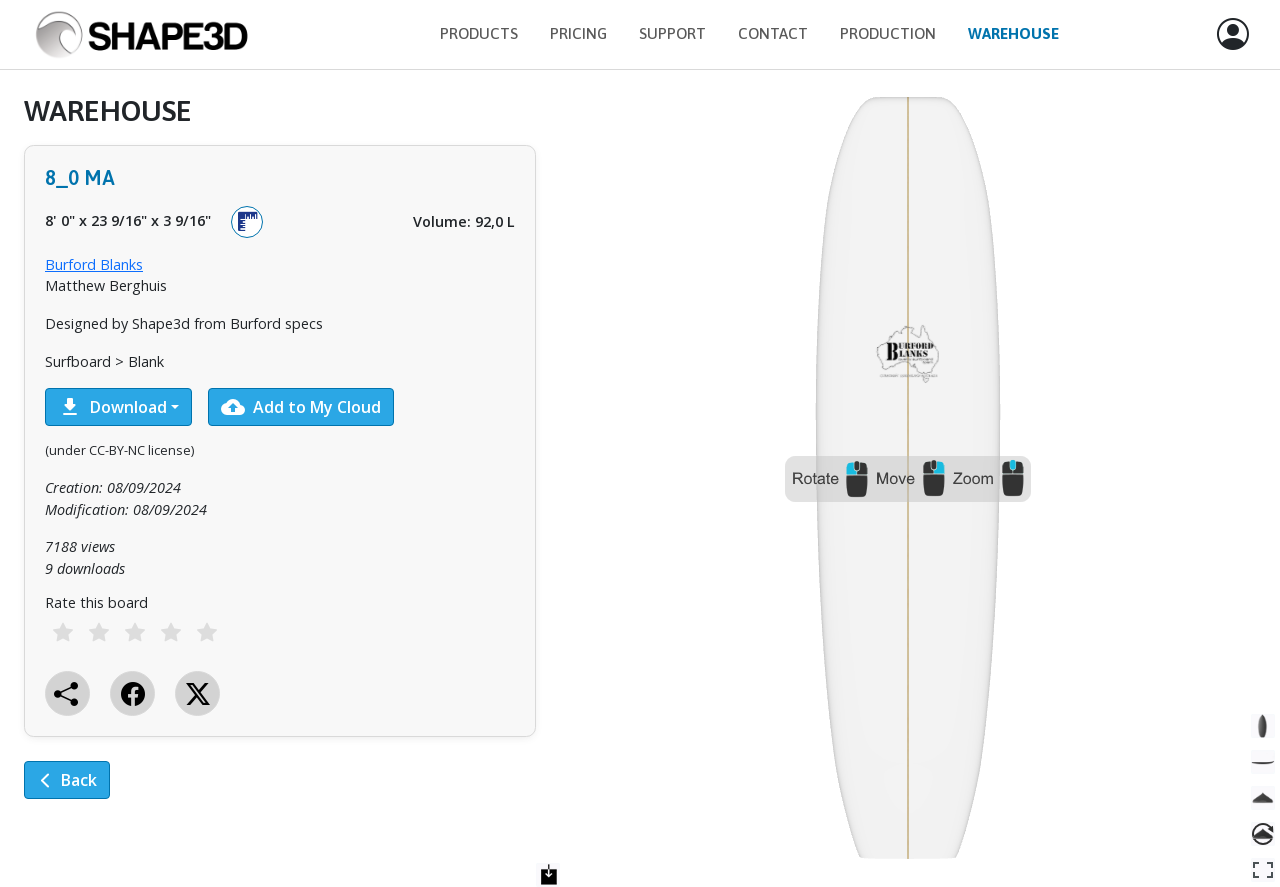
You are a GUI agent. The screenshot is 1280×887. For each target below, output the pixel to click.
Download (112, 407)
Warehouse (1013, 33)
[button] (1233, 35)
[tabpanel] (280, 461)
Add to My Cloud (301, 407)
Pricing (578, 33)
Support (672, 33)
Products (479, 33)
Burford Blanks (94, 264)
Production (888, 33)
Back (67, 780)
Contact (773, 33)
